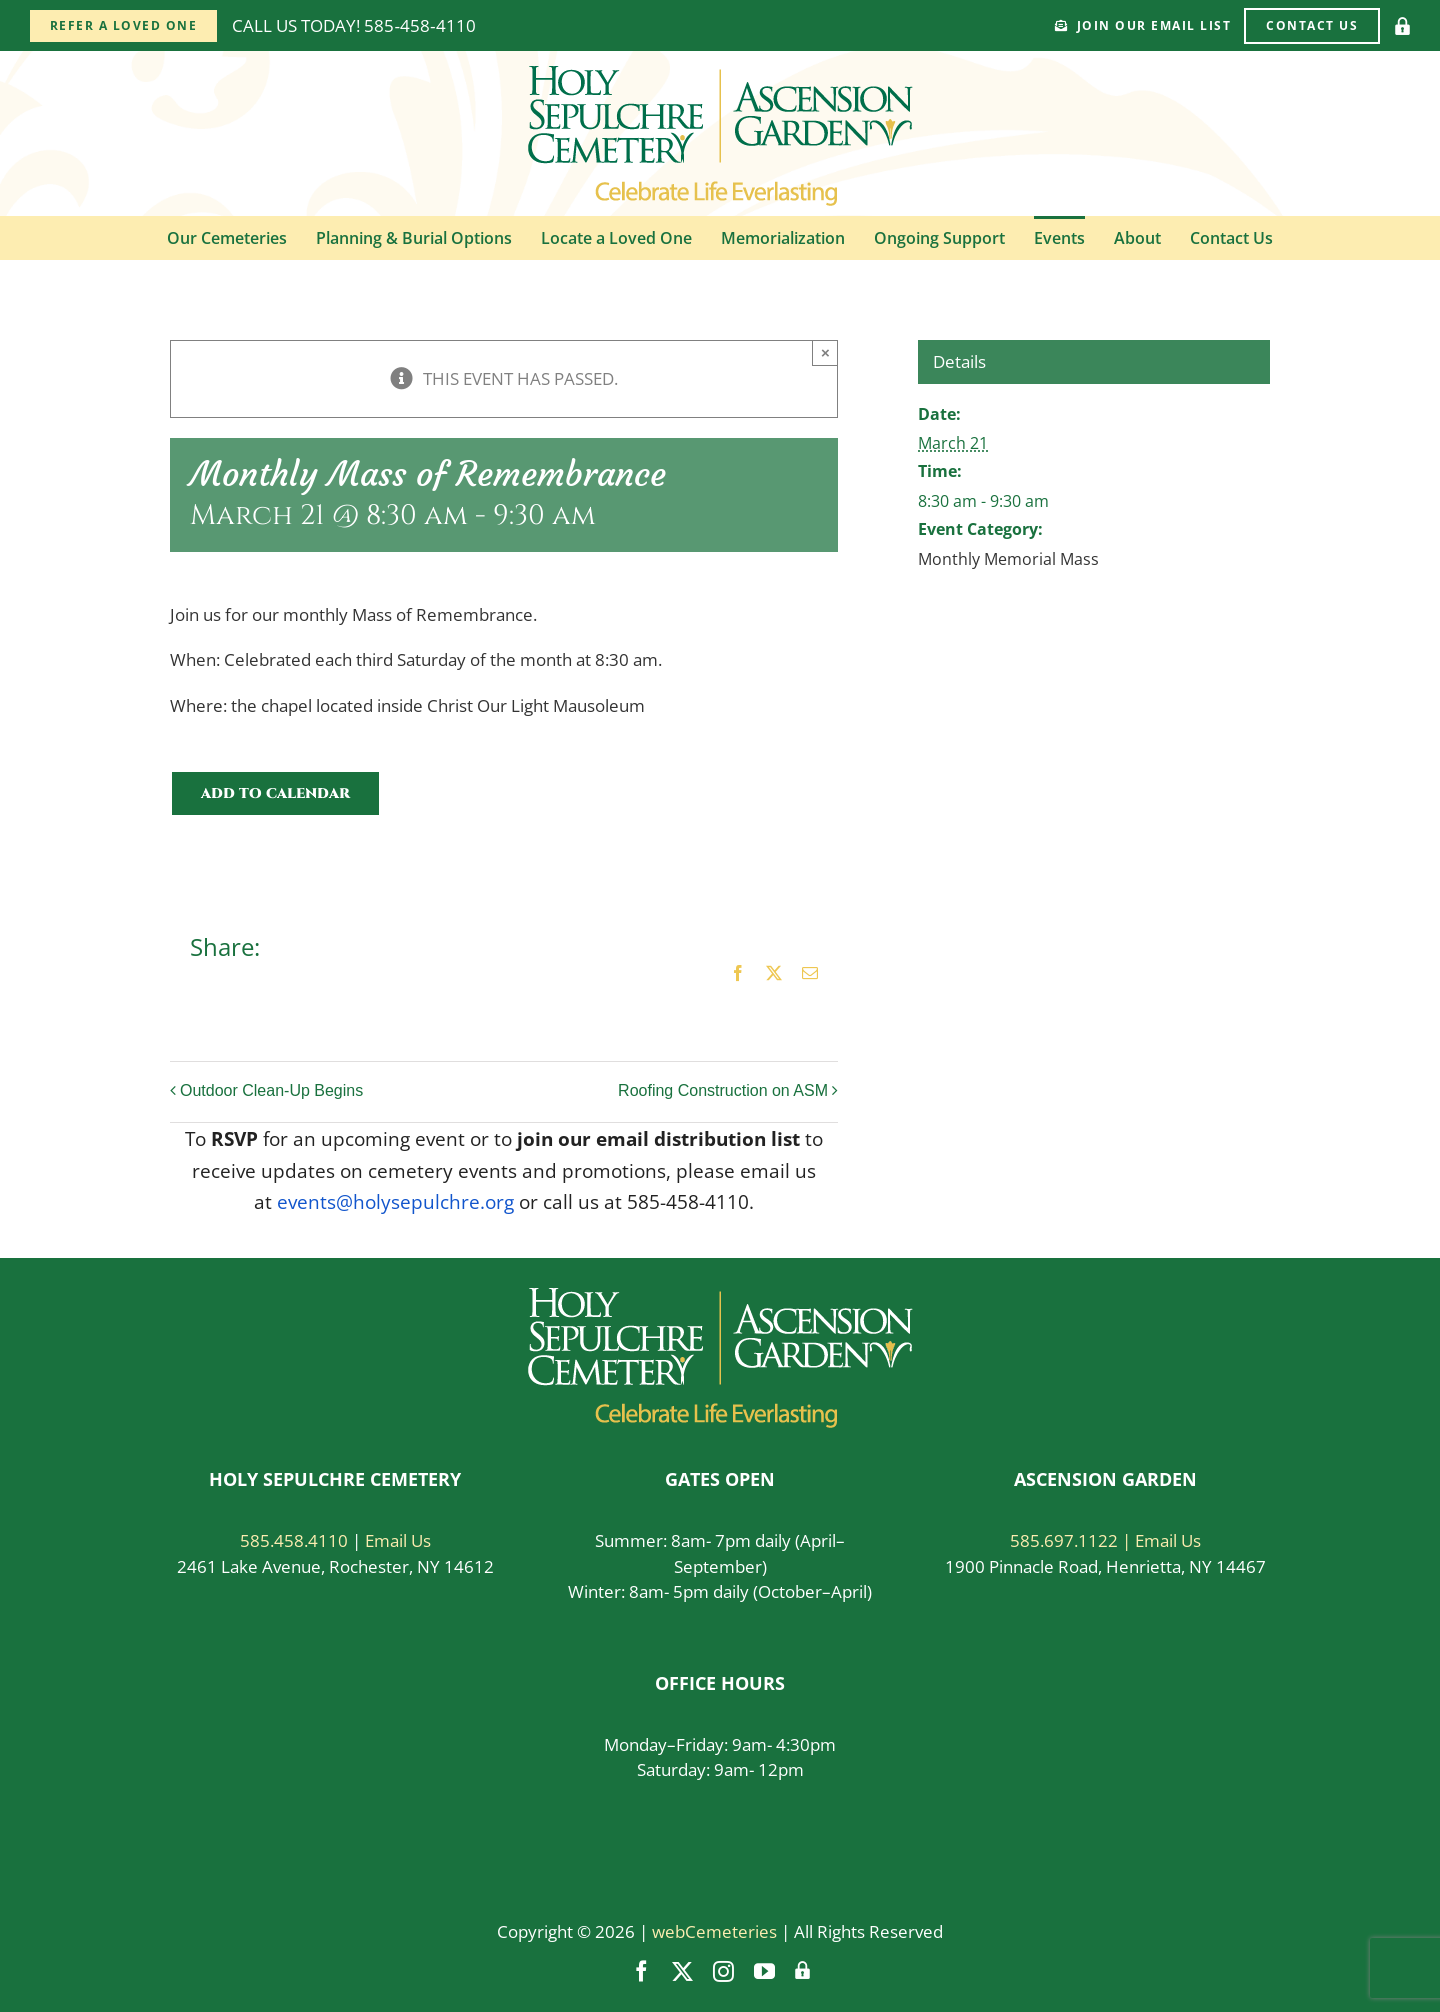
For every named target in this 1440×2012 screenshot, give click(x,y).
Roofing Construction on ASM (723, 1090)
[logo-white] (720, 1296)
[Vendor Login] (1402, 26)
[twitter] (682, 1971)
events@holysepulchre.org (395, 1201)
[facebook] (641, 1971)
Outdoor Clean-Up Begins (271, 1090)
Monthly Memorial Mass (1008, 559)
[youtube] (764, 1971)
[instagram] (723, 1971)
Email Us (398, 1540)
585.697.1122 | (1072, 1540)
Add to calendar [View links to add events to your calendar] (275, 793)
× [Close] (825, 352)
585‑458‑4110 (419, 25)
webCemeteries (714, 1931)
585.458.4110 (294, 1540)
